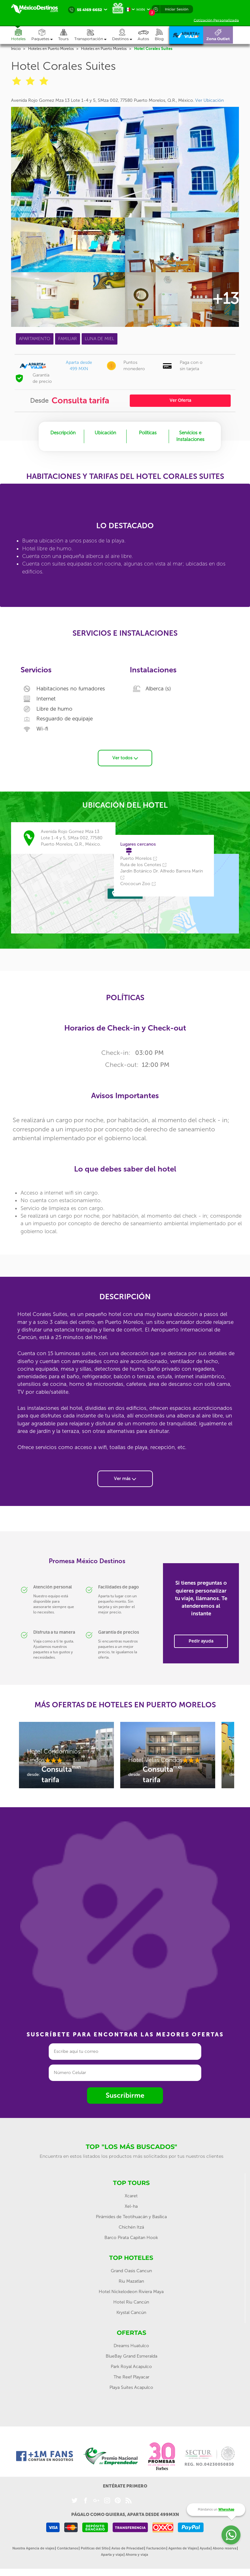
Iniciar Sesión (176, 9)
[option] (66, 1758)
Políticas (148, 433)
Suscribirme (125, 2095)
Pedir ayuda (201, 1641)
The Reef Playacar (131, 2377)
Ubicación (105, 433)
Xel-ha (131, 2206)
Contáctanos (67, 2548)
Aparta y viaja (112, 2554)
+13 (225, 298)
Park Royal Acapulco (131, 2366)
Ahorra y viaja (137, 2554)
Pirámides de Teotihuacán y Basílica (131, 2216)
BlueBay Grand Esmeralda (131, 2356)
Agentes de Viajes (182, 2548)
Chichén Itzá (131, 2227)
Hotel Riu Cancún (131, 2302)
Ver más (125, 1478)
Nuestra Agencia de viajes (33, 2548)
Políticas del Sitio (95, 2548)
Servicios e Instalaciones (190, 436)
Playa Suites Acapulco (131, 2387)
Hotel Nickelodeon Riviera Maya (131, 2291)
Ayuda (205, 2548)
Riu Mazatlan (131, 2281)
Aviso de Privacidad (127, 2548)
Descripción (63, 433)
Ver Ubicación (209, 100)
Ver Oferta (180, 400)
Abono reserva (224, 2548)
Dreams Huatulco (131, 2345)
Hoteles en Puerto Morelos (51, 48)
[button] (93, 35)
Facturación (156, 2548)
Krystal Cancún (131, 2312)
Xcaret (131, 2196)
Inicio (16, 48)
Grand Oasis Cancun (131, 2270)
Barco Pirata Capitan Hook (131, 2237)
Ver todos (125, 758)
